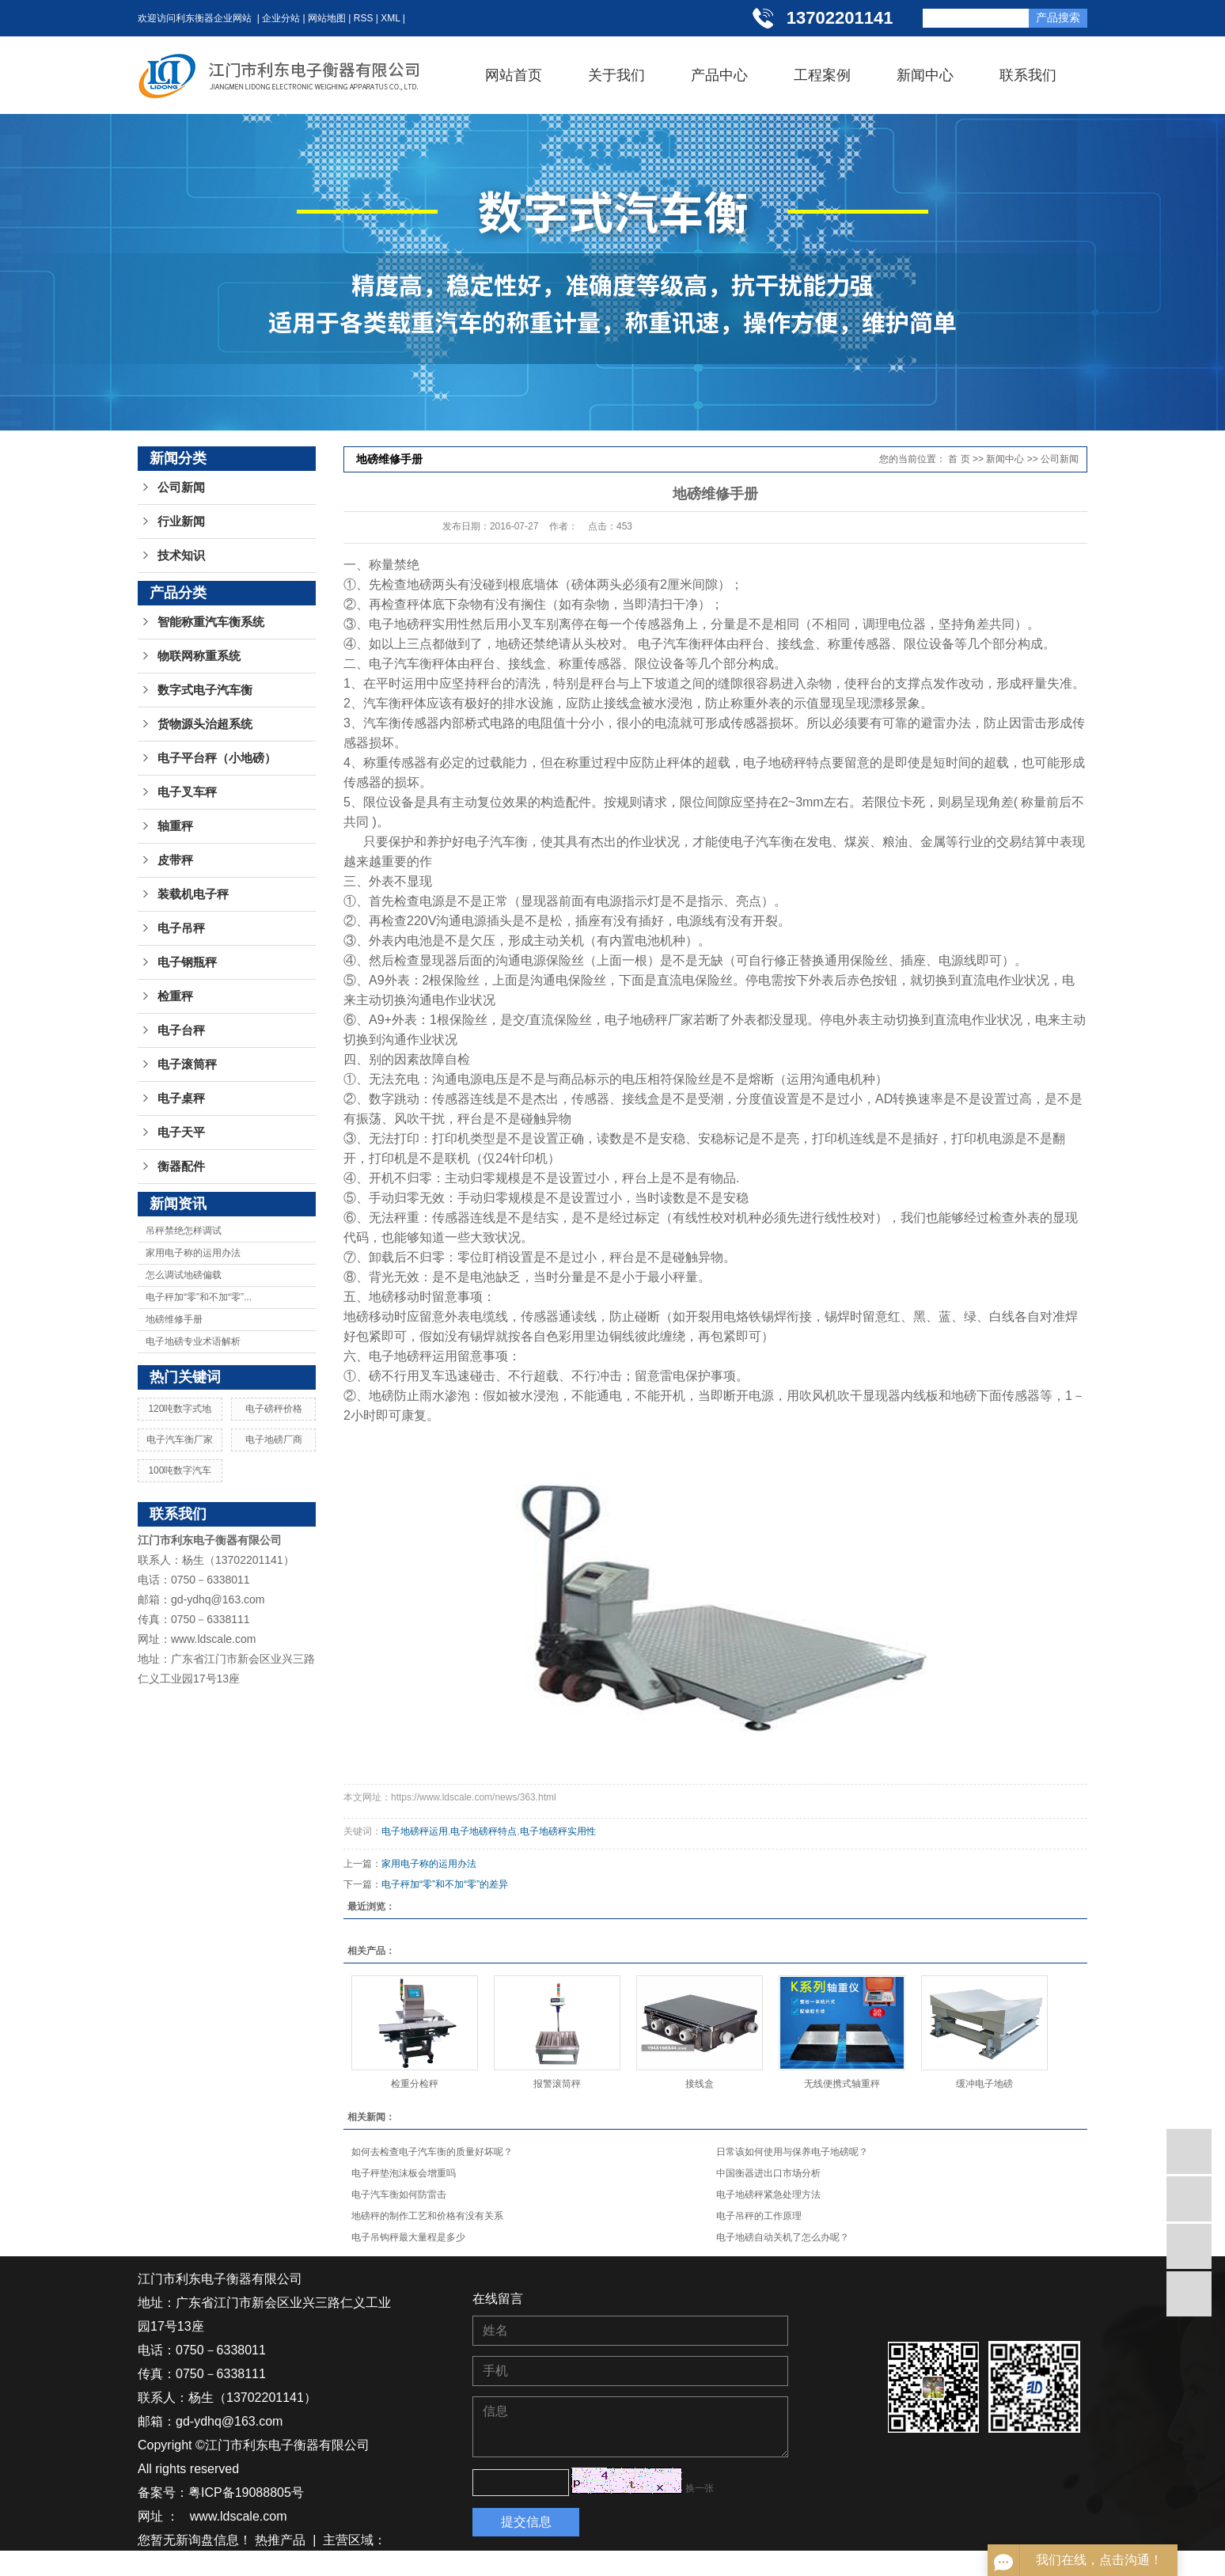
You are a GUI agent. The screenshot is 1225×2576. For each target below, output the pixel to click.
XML (390, 18)
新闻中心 (925, 75)
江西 (266, 2563)
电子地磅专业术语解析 (193, 1341)
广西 (352, 2563)
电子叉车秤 (187, 792)
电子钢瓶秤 (187, 962)
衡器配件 (181, 1166)
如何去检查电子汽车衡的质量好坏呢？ (432, 2151)
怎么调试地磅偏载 (184, 1274)
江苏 (150, 2563)
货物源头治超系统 (204, 724)
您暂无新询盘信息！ (195, 2540)
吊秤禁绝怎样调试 (184, 1230)
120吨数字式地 (179, 1408)
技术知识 (181, 555)
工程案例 (822, 75)
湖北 (208, 2563)
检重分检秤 (414, 2083)
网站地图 (327, 18)
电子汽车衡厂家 (179, 1439)
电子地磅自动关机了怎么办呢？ (782, 2237)
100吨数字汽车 (179, 1470)
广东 (323, 2563)
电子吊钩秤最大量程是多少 (408, 2237)
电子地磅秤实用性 (558, 1831)
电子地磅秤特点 (483, 1831)
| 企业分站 (276, 18)
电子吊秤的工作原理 (759, 2215)
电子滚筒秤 (187, 1064)
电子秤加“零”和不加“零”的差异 (444, 1884)
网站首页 (513, 75)
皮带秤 (175, 860)
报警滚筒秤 (557, 2083)
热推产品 (280, 2540)
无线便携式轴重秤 (842, 2083)
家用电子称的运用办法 (193, 1252)
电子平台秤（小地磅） (216, 758)
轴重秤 (175, 826)
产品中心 (719, 75)
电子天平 (181, 1132)
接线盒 (699, 2083)
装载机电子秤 (193, 894)
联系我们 (1027, 75)
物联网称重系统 (199, 656)
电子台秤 (181, 1030)
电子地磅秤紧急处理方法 (768, 2194)
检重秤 (175, 996)
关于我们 (616, 75)
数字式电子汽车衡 (204, 690)
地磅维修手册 (174, 1319)
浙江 (294, 2563)
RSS (364, 18)
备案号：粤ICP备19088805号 (221, 2492)
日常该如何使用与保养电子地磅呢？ (792, 2151)
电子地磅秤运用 (414, 1831)
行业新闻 (181, 521)
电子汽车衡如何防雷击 (398, 2194)
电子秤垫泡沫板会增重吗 (403, 2173)
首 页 (958, 459)
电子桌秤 (181, 1098)
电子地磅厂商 (273, 1439)
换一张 (699, 2488)
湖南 (179, 2563)
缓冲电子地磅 (984, 2083)
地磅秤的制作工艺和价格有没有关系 (427, 2215)
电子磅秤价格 (273, 1408)
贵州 (236, 2563)
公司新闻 (181, 487)
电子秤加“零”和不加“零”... (199, 1297)
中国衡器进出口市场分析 (768, 2173)
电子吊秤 (181, 928)
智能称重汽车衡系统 (210, 622)
